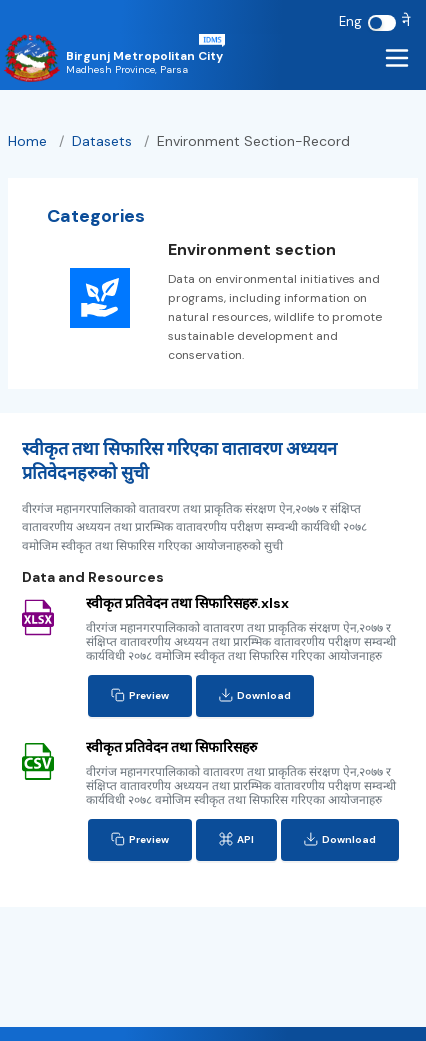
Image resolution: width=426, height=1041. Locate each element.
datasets (104, 141)
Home (27, 141)
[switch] (382, 23)
